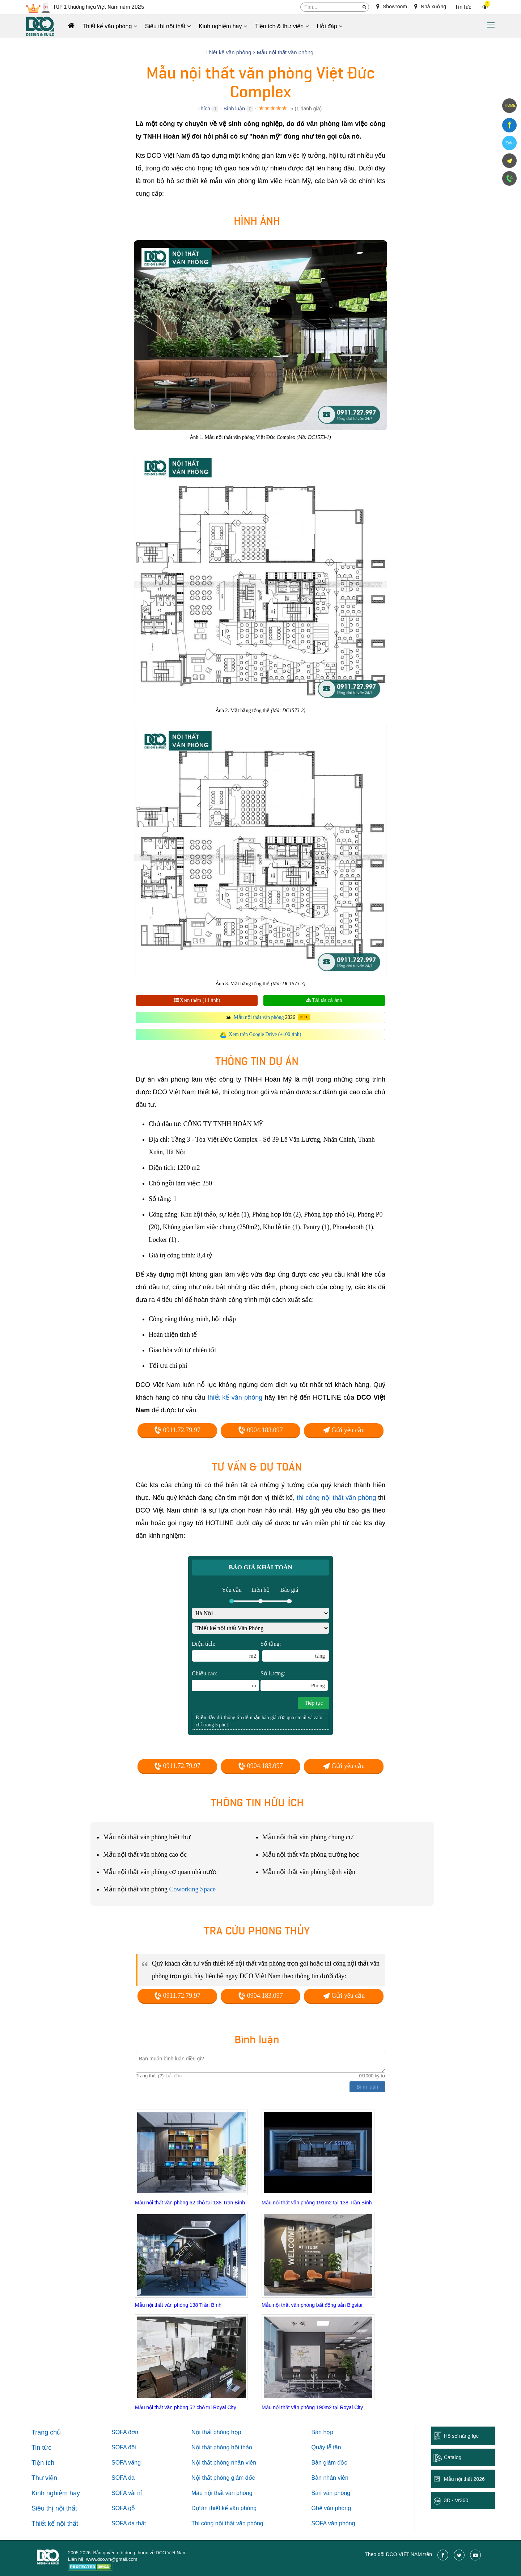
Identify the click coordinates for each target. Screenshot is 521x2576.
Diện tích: (225, 1651)
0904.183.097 (260, 1430)
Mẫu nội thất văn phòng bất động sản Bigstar (312, 2305)
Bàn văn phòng (331, 2493)
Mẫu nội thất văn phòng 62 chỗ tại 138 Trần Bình (190, 2202)
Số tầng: (294, 1651)
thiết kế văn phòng (235, 1397)
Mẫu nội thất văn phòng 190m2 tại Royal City (312, 2407)
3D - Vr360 (456, 2500)
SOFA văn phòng (333, 2523)
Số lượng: (294, 1680)
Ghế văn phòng (331, 2508)
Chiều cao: (225, 1680)
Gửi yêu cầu (344, 1430)
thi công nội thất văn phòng (336, 1497)
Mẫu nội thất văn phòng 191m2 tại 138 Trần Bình (317, 2202)
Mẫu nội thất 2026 (464, 2479)
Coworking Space (192, 1889)
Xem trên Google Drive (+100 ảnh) (265, 1034)
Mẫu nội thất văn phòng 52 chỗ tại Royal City (185, 2407)
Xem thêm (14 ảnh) (197, 1000)
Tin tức (463, 7)
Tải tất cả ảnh (324, 1000)
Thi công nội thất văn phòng (227, 2523)
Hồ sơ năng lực (461, 2436)
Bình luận (234, 108)
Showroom (391, 6)
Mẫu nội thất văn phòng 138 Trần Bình (178, 2305)
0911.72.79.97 (177, 1430)
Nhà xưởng (430, 6)
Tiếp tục (314, 1703)
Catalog (452, 2457)
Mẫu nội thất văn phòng (259, 1017)
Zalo (509, 142)
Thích (204, 108)
